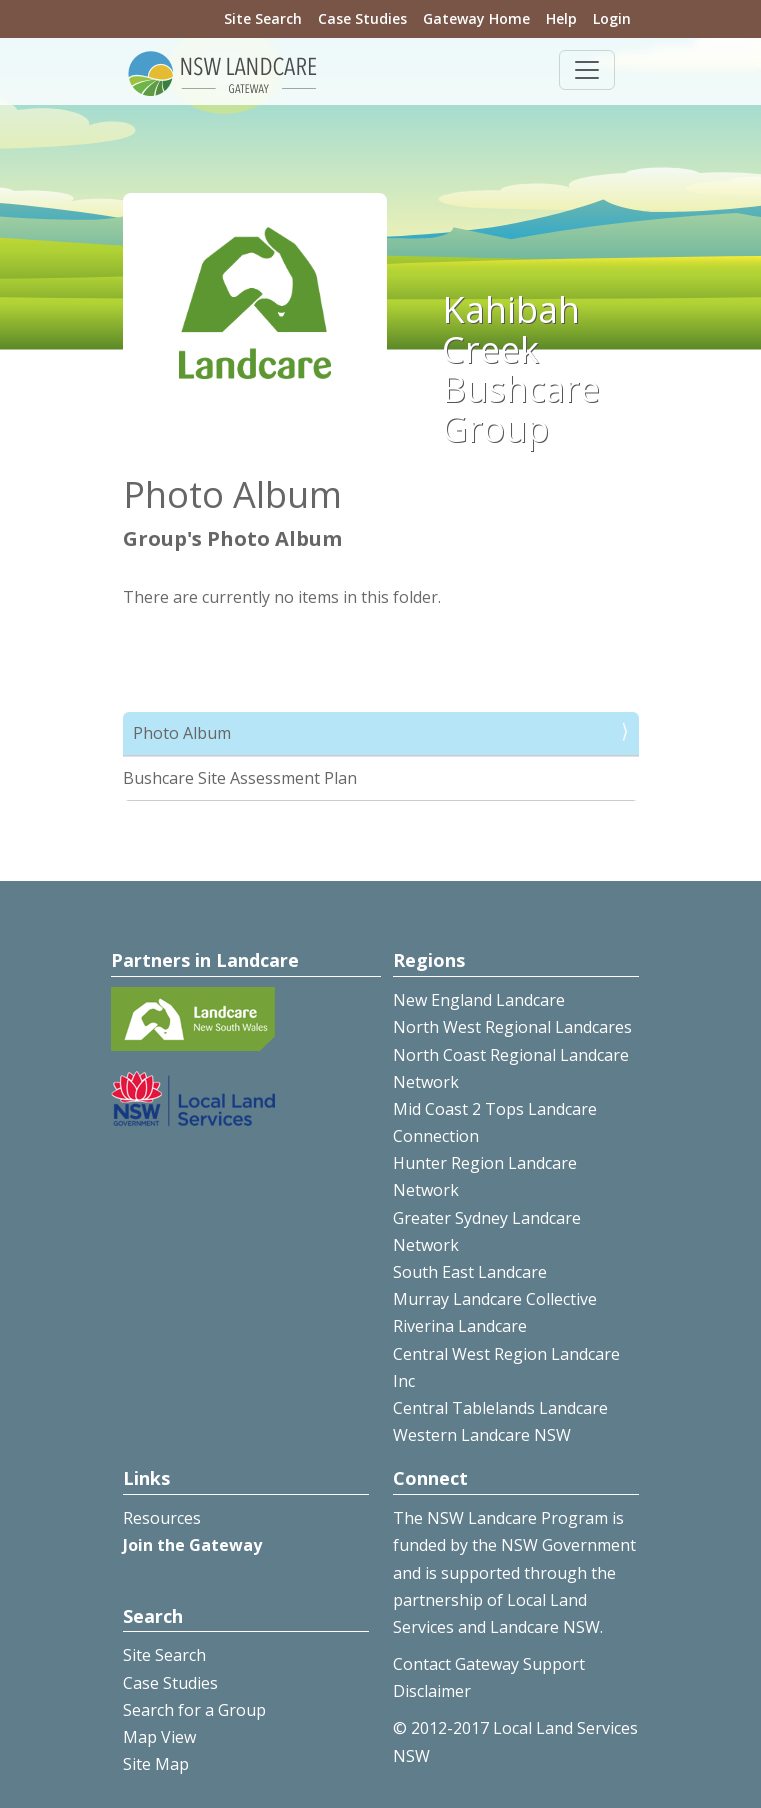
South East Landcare (470, 1272)
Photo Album (182, 733)
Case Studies (362, 18)
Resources (162, 1518)
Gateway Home (476, 18)
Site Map (156, 1764)
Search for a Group (194, 1710)
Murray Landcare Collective (495, 1299)
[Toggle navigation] (587, 70)
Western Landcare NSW (482, 1435)
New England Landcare (479, 1000)
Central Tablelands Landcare (500, 1408)
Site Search (263, 18)
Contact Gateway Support (489, 1664)
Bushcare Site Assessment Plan (240, 778)
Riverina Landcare (460, 1326)
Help (561, 18)
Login (612, 18)
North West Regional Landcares (512, 1027)
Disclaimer (432, 1691)
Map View (159, 1737)
